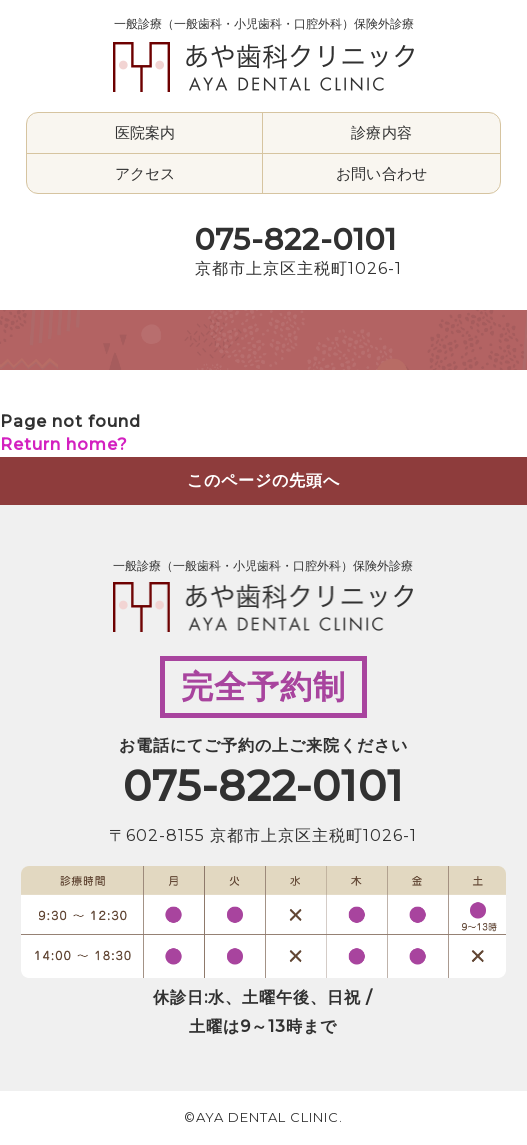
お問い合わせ (381, 173)
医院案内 (145, 132)
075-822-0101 (296, 239)
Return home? (64, 444)
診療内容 (381, 132)
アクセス (145, 173)
